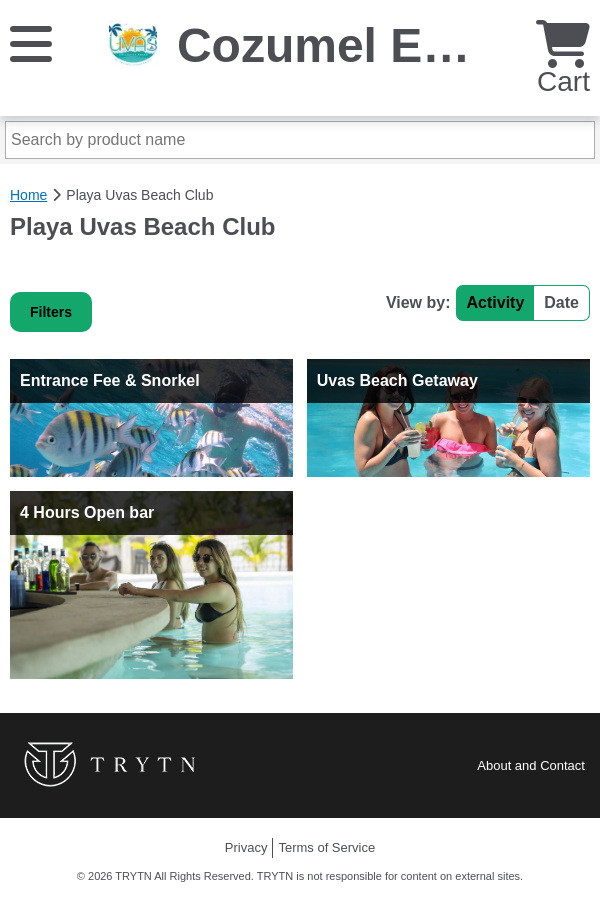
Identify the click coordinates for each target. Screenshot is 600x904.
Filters (51, 312)
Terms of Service (326, 847)
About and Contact (531, 765)
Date (561, 302)
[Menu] (31, 42)
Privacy (246, 847)
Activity (496, 302)
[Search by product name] (300, 140)
